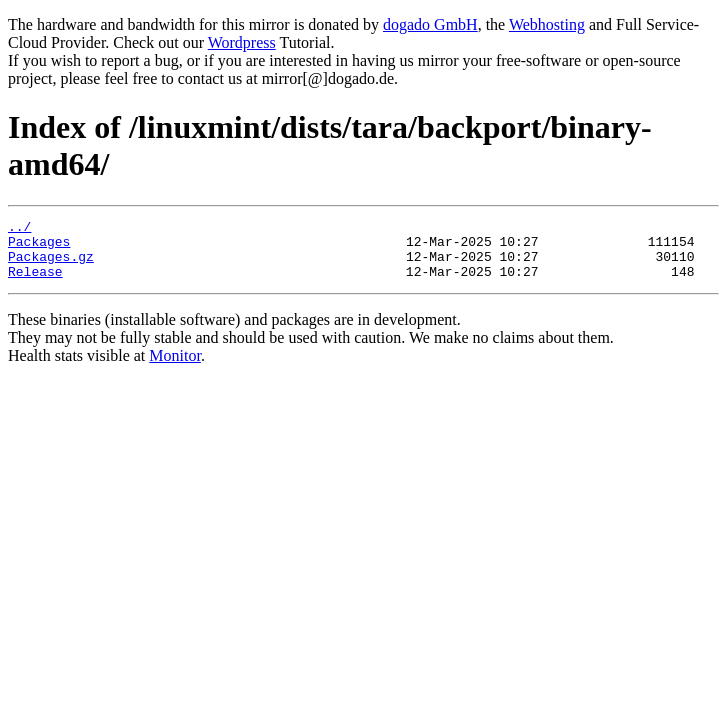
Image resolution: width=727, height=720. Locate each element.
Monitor (175, 367)
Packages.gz (51, 265)
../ (19, 229)
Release (35, 283)
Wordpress (242, 42)
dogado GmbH (430, 24)
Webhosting (547, 24)
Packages (39, 247)
